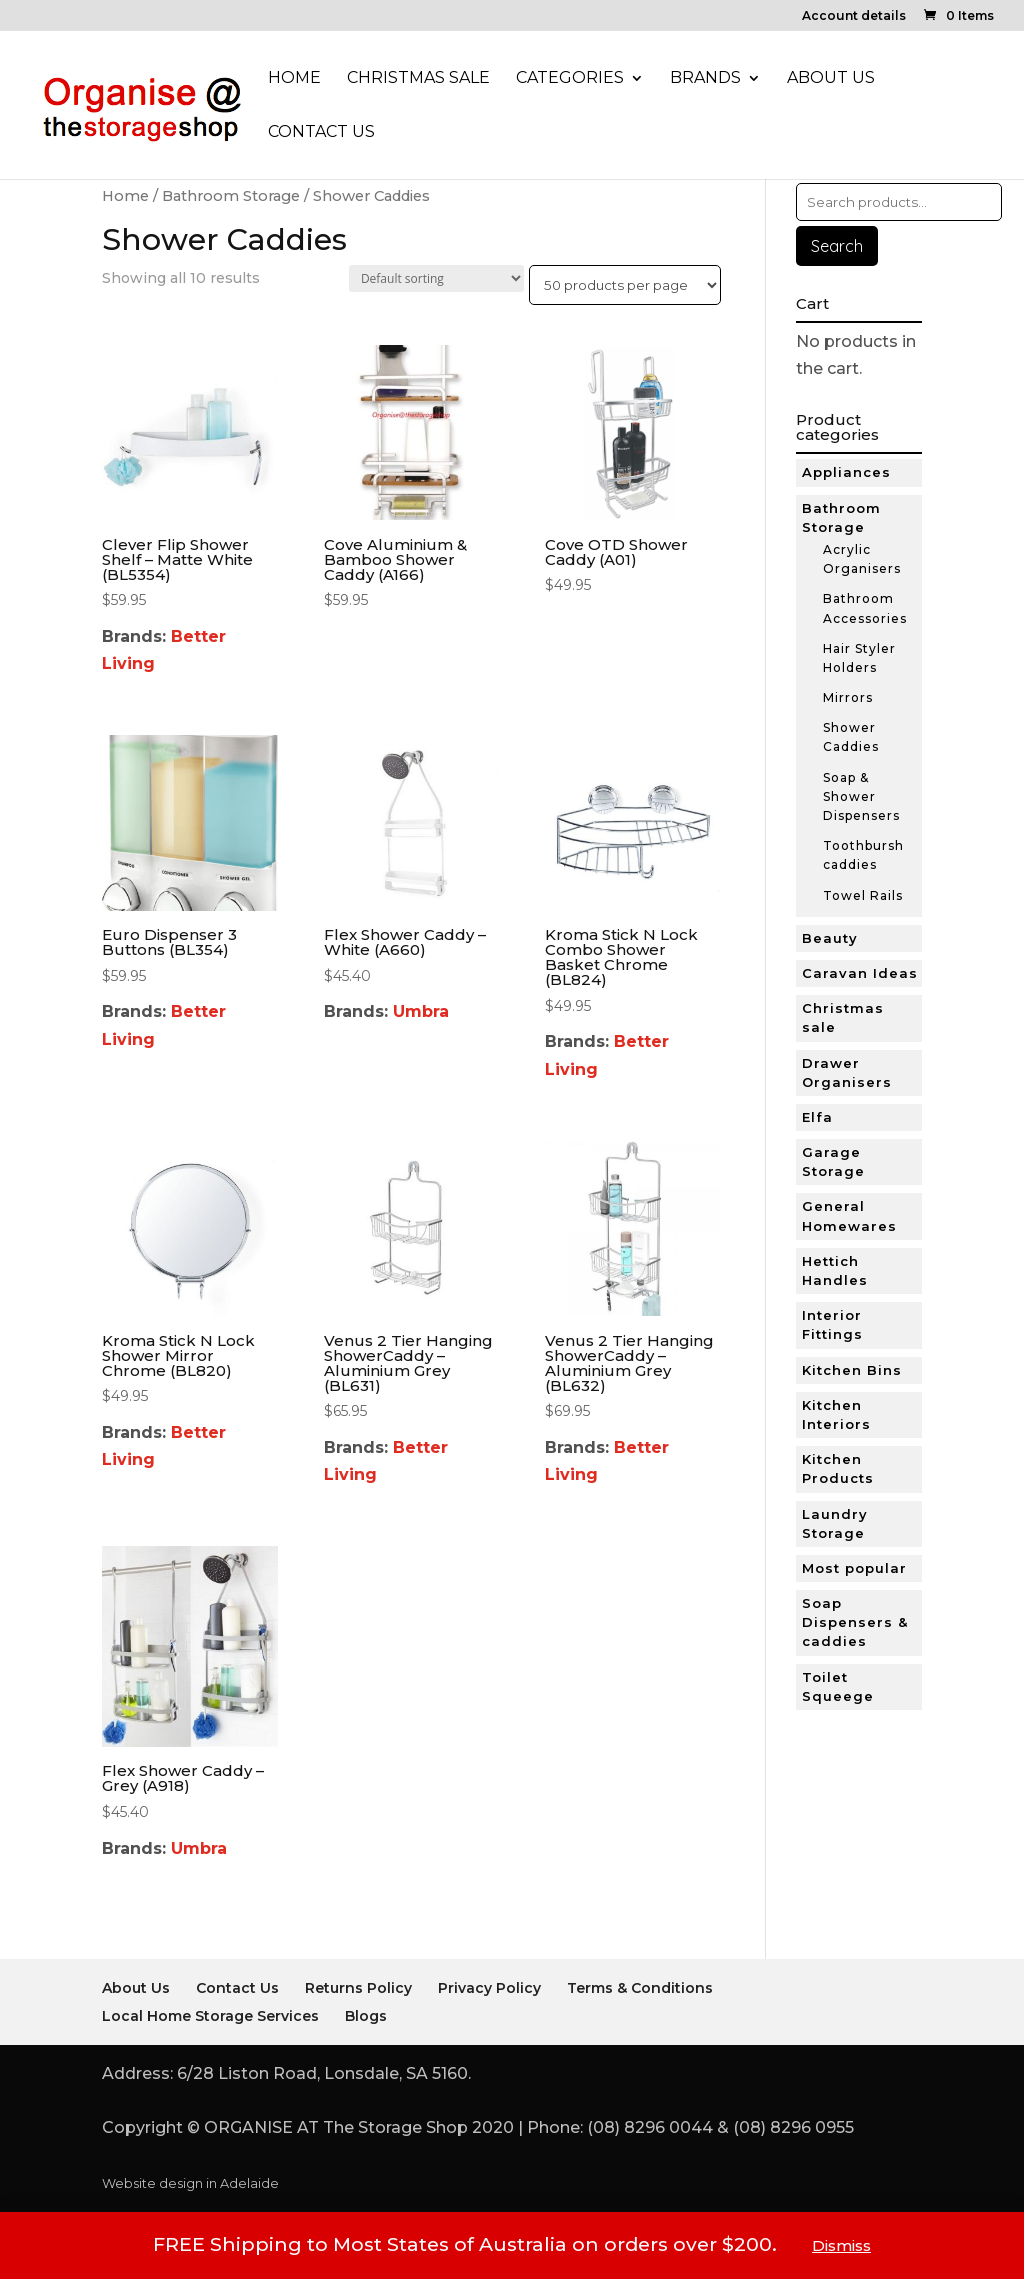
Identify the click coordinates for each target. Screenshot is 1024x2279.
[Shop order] (436, 278)
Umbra (421, 1011)
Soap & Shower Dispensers (861, 796)
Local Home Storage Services (210, 2016)
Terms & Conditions (640, 1988)
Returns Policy (358, 1988)
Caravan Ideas (860, 973)
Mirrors (848, 697)
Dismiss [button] (841, 2245)
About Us (831, 79)
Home (294, 79)
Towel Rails (863, 895)
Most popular (854, 1568)
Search (837, 246)
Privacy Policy (489, 1988)
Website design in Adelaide (190, 2183)
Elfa (817, 1117)
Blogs (366, 2016)
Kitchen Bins (852, 1370)
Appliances (846, 472)
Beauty (830, 938)
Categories (570, 79)
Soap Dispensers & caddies (855, 1622)
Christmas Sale (418, 79)
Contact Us (321, 133)
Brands (705, 79)
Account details (854, 16)
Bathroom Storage (231, 196)
